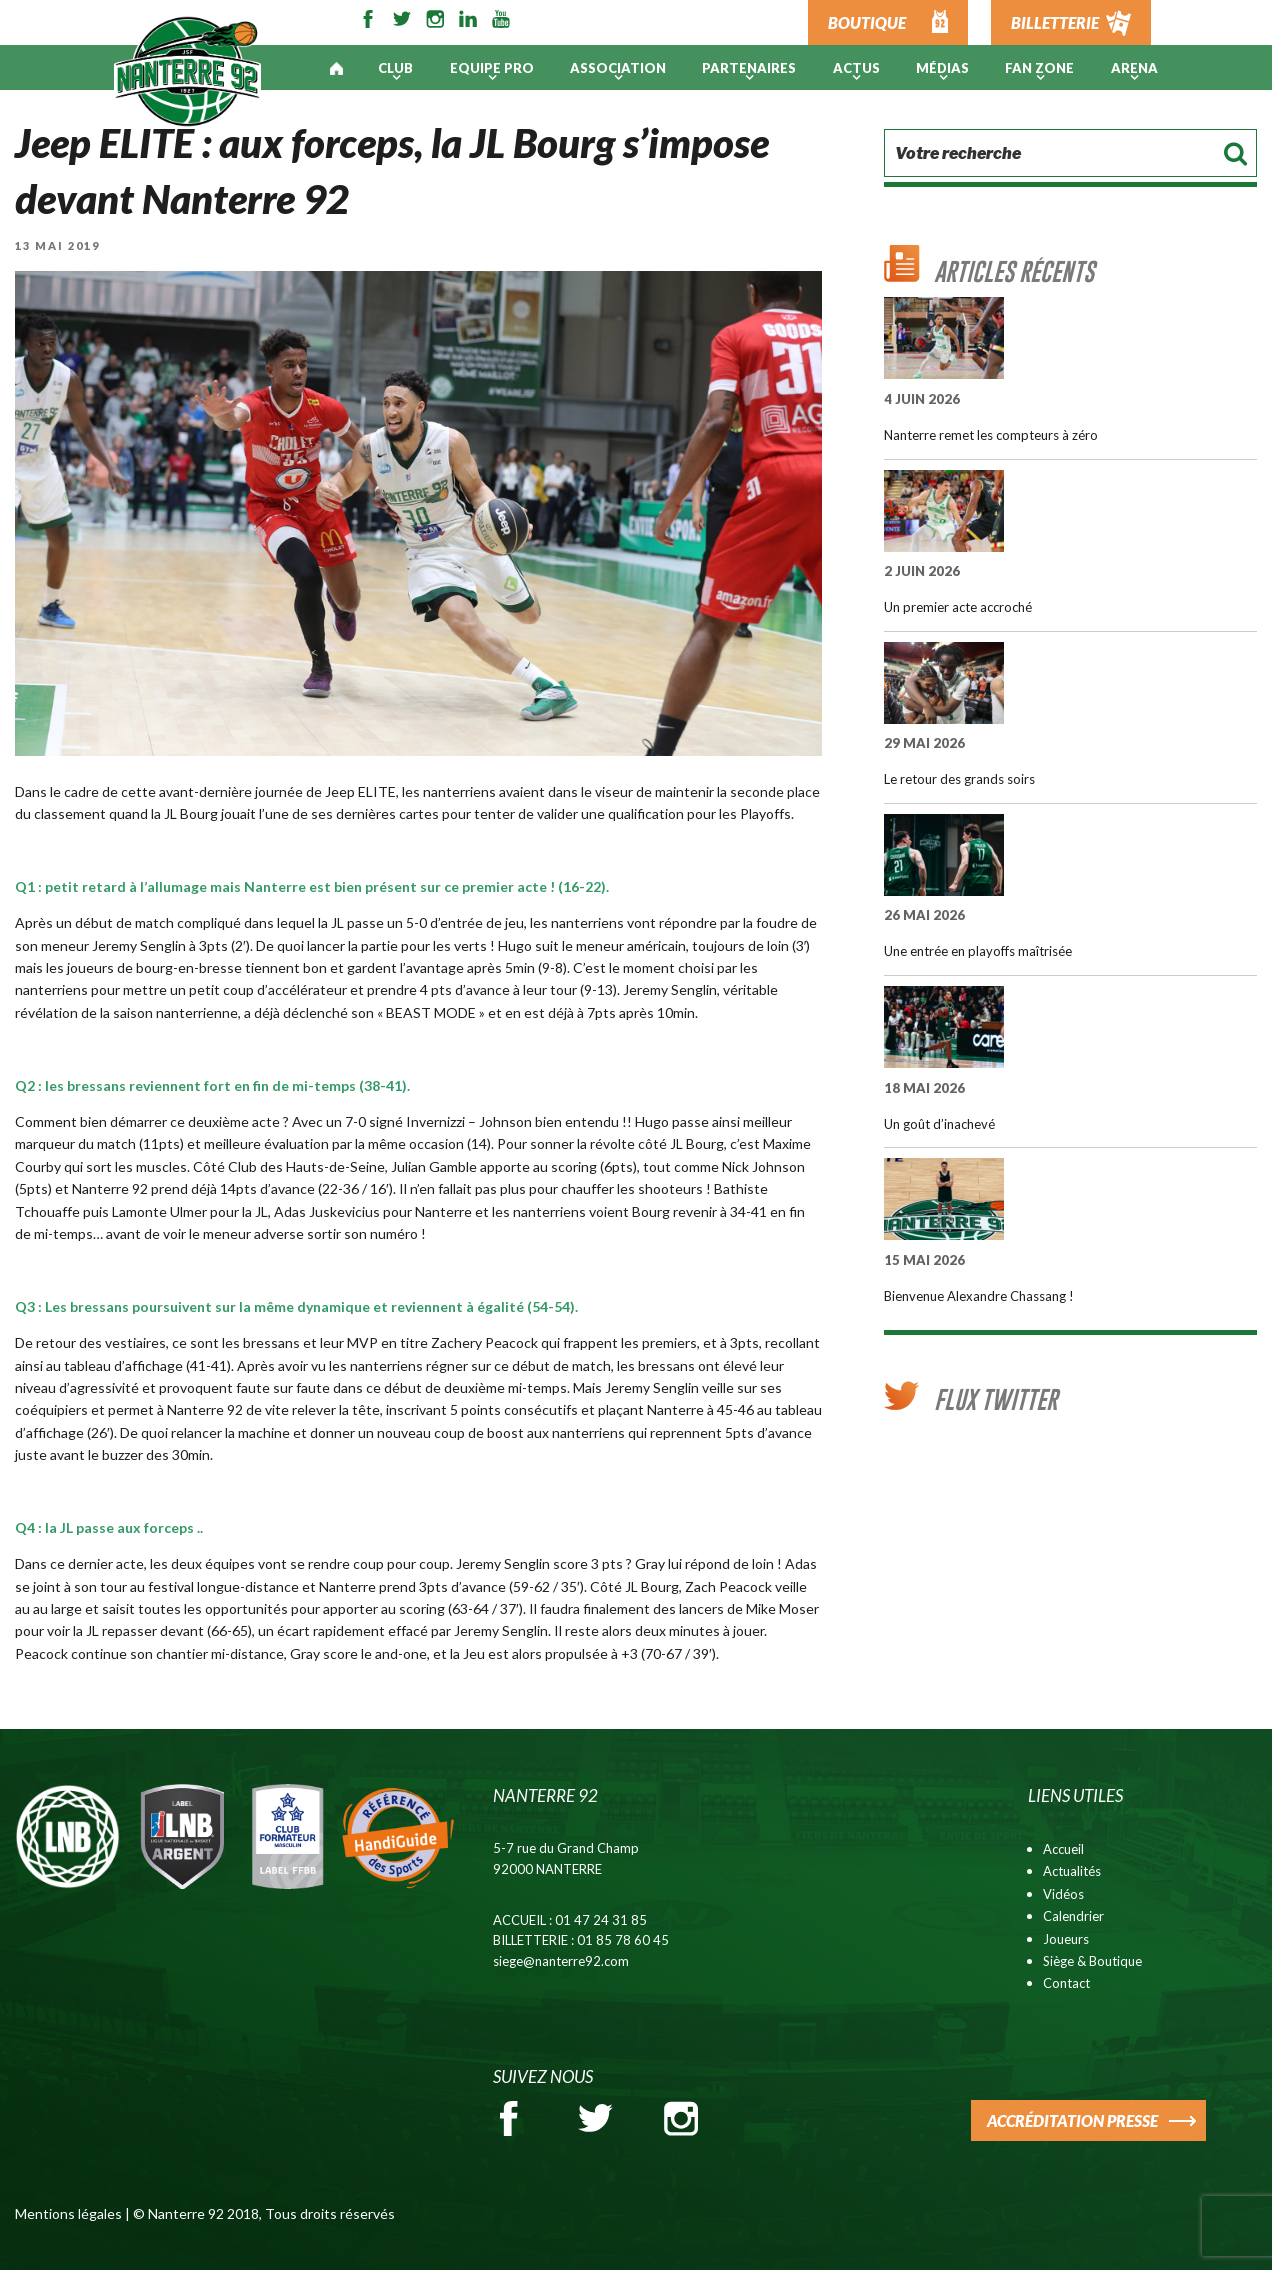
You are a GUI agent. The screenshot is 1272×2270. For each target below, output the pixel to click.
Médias (942, 68)
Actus (856, 68)
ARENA (1134, 68)
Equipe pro (492, 68)
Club (395, 68)
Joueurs (1066, 1939)
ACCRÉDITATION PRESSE (1072, 2120)
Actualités (1072, 1871)
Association (618, 68)
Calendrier (1073, 1916)
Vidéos (1063, 1894)
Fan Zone (1039, 68)
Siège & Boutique (1092, 1961)
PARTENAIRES (749, 68)
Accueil (1063, 1849)
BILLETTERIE (1055, 22)
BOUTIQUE (867, 22)
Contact (1066, 1983)
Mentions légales (68, 2213)
